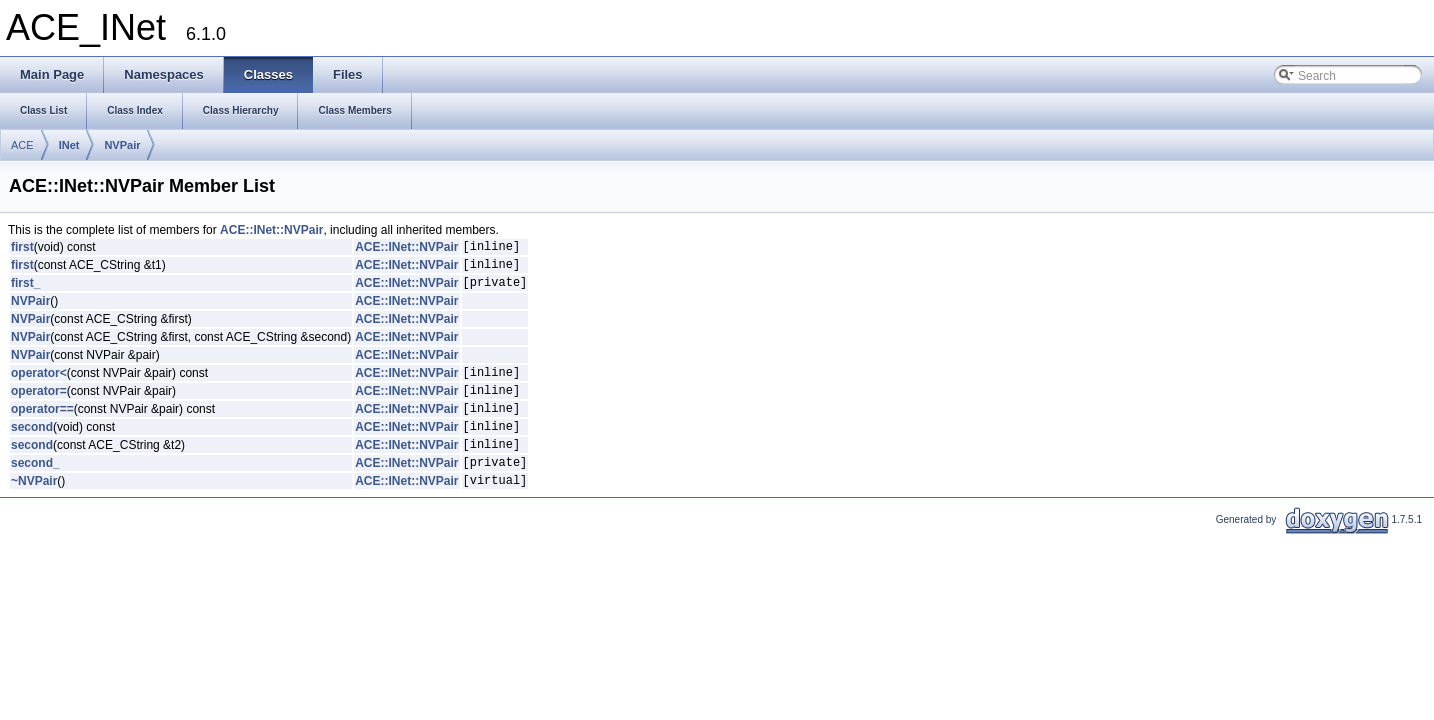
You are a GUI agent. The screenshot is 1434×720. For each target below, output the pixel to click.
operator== (42, 426)
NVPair (122, 145)
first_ (25, 291)
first (22, 249)
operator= (39, 405)
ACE (22, 145)
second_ (35, 489)
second (32, 447)
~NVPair (34, 510)
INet (69, 145)
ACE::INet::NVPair (271, 230)
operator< (39, 384)
